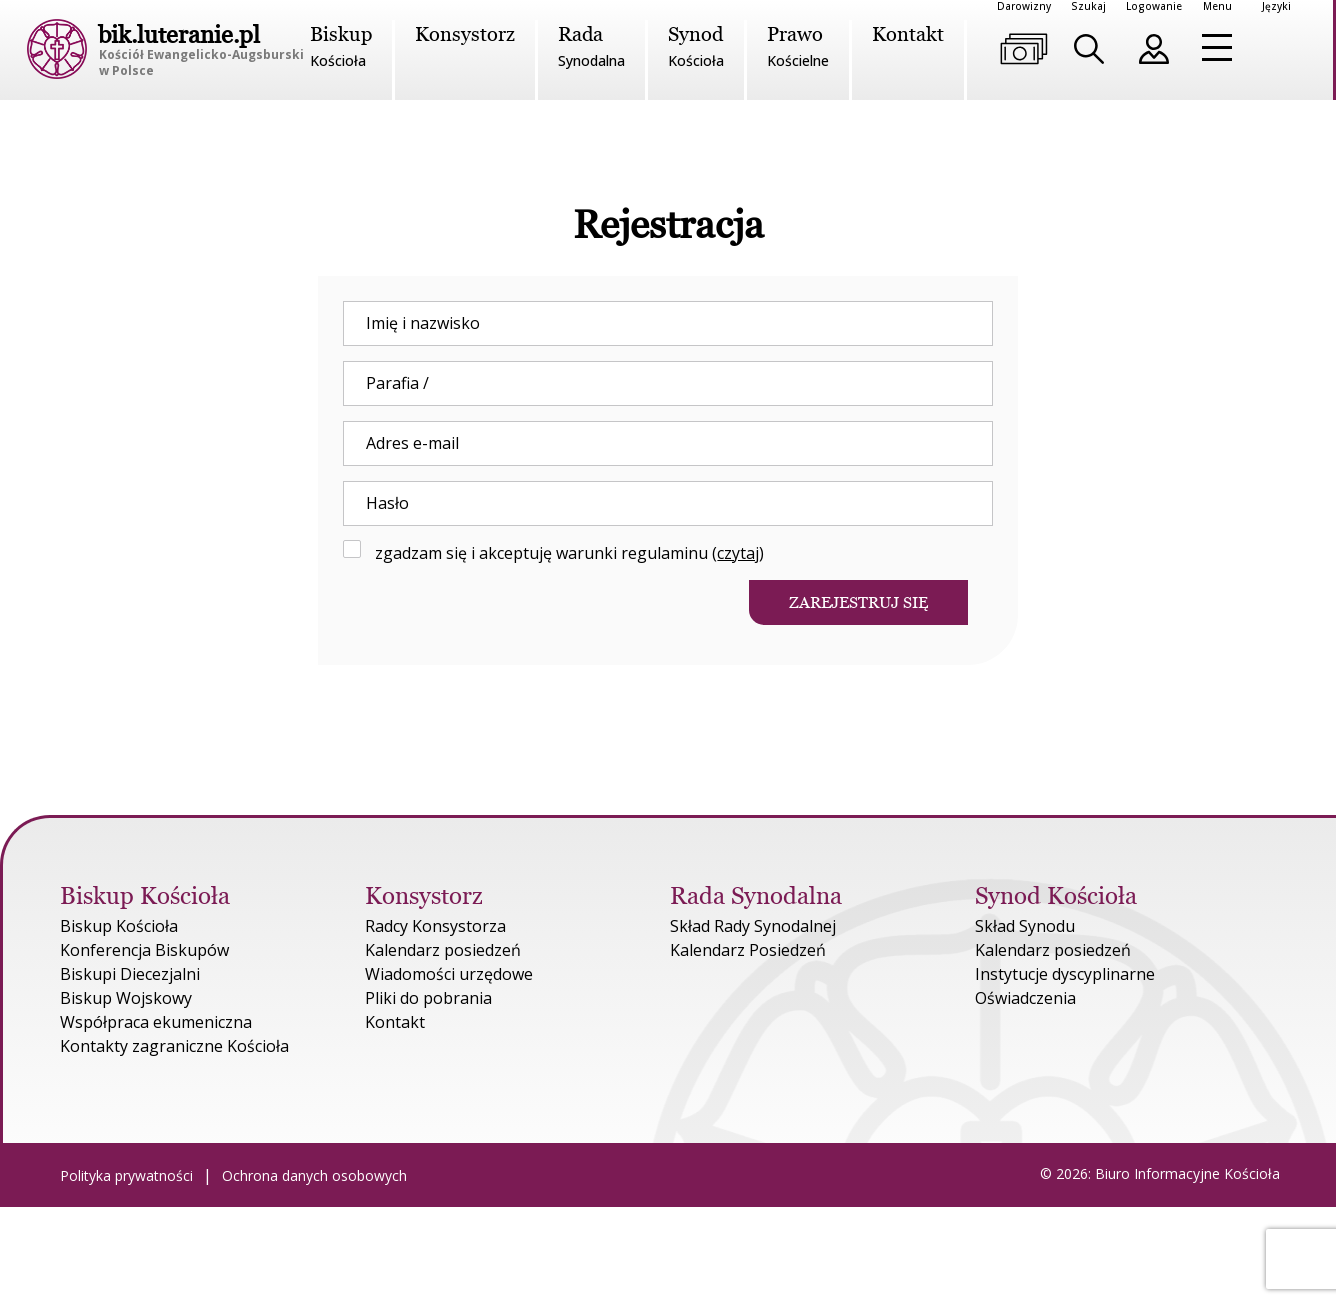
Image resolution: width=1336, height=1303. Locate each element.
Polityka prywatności (126, 1175)
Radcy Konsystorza (435, 926)
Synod (696, 47)
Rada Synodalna (756, 896)
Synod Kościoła (1056, 896)
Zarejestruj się (858, 602)
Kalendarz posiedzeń (443, 950)
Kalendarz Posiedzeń (748, 950)
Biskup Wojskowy (126, 998)
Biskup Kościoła (148, 896)
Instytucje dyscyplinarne (1065, 974)
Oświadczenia (1025, 998)
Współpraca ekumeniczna (156, 1022)
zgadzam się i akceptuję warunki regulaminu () (553, 552)
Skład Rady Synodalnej (753, 926)
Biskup (341, 47)
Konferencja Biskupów (144, 950)
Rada (591, 47)
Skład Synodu (1025, 926)
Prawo (798, 47)
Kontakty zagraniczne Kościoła (174, 1046)
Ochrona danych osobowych (314, 1175)
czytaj (738, 553)
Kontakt (908, 34)
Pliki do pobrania (428, 998)
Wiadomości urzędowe (449, 974)
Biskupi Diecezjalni (130, 974)
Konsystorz (465, 34)
